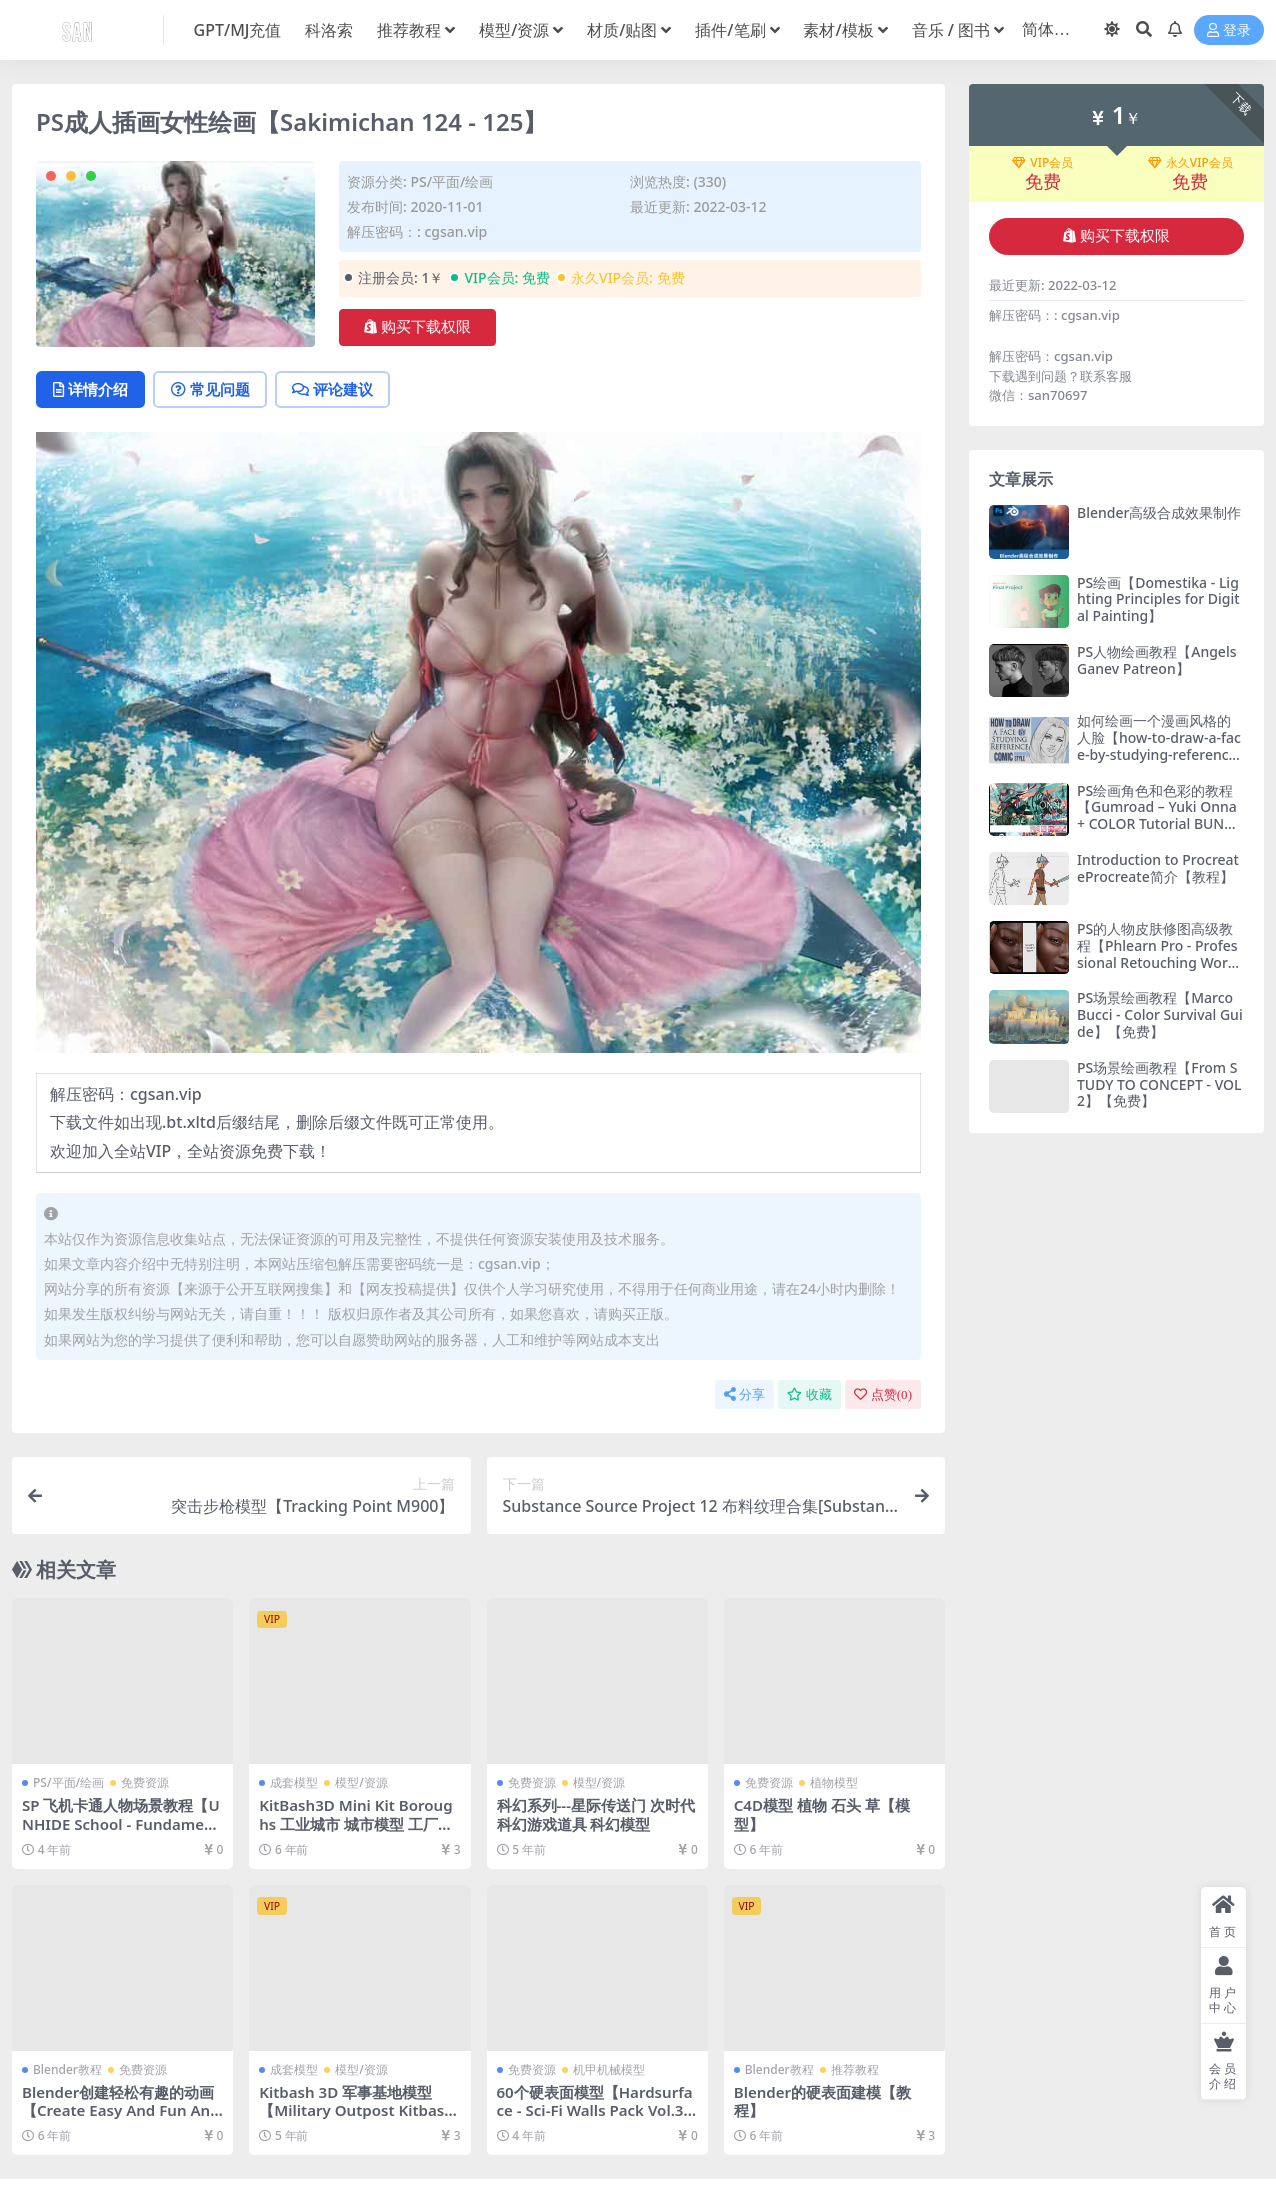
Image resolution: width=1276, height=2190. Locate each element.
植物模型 (834, 1783)
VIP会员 (1042, 163)
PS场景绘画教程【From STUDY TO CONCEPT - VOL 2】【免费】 (1159, 1084)
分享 (744, 1394)
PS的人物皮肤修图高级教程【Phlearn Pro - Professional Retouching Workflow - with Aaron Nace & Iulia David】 (1159, 962)
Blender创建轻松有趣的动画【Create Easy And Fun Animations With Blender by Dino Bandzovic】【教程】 (120, 2119)
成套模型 (294, 1783)
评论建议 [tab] (336, 390)
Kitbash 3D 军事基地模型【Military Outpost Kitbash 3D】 (357, 2110)
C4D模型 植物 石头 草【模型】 (822, 1815)
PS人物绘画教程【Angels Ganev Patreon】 (1157, 660)
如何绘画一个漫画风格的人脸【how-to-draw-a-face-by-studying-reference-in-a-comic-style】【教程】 (1159, 754)
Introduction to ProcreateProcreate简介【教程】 (1158, 868)
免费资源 (145, 1783)
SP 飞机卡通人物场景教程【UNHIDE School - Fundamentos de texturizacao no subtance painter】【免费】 (121, 1833)
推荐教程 (855, 2069)
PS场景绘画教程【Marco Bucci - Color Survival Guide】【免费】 (1160, 1014)
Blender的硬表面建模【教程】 (823, 2101)
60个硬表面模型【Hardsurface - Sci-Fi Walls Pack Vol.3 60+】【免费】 (597, 2110)
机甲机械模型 (609, 2069)
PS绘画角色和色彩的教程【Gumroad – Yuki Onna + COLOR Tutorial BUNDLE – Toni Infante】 (1159, 815)
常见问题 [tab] (212, 390)
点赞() (883, 1394)
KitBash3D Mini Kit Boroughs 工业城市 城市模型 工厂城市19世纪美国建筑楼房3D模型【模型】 (356, 1833)
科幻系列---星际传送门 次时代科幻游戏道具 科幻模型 (596, 1815)
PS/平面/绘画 (451, 181)
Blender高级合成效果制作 (1159, 512)
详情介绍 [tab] (91, 390)
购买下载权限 (417, 327)
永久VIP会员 (1190, 163)
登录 (1229, 30)
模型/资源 (361, 1783)
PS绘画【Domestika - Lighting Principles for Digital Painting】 (1158, 599)
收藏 (809, 1394)
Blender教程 (67, 2069)
